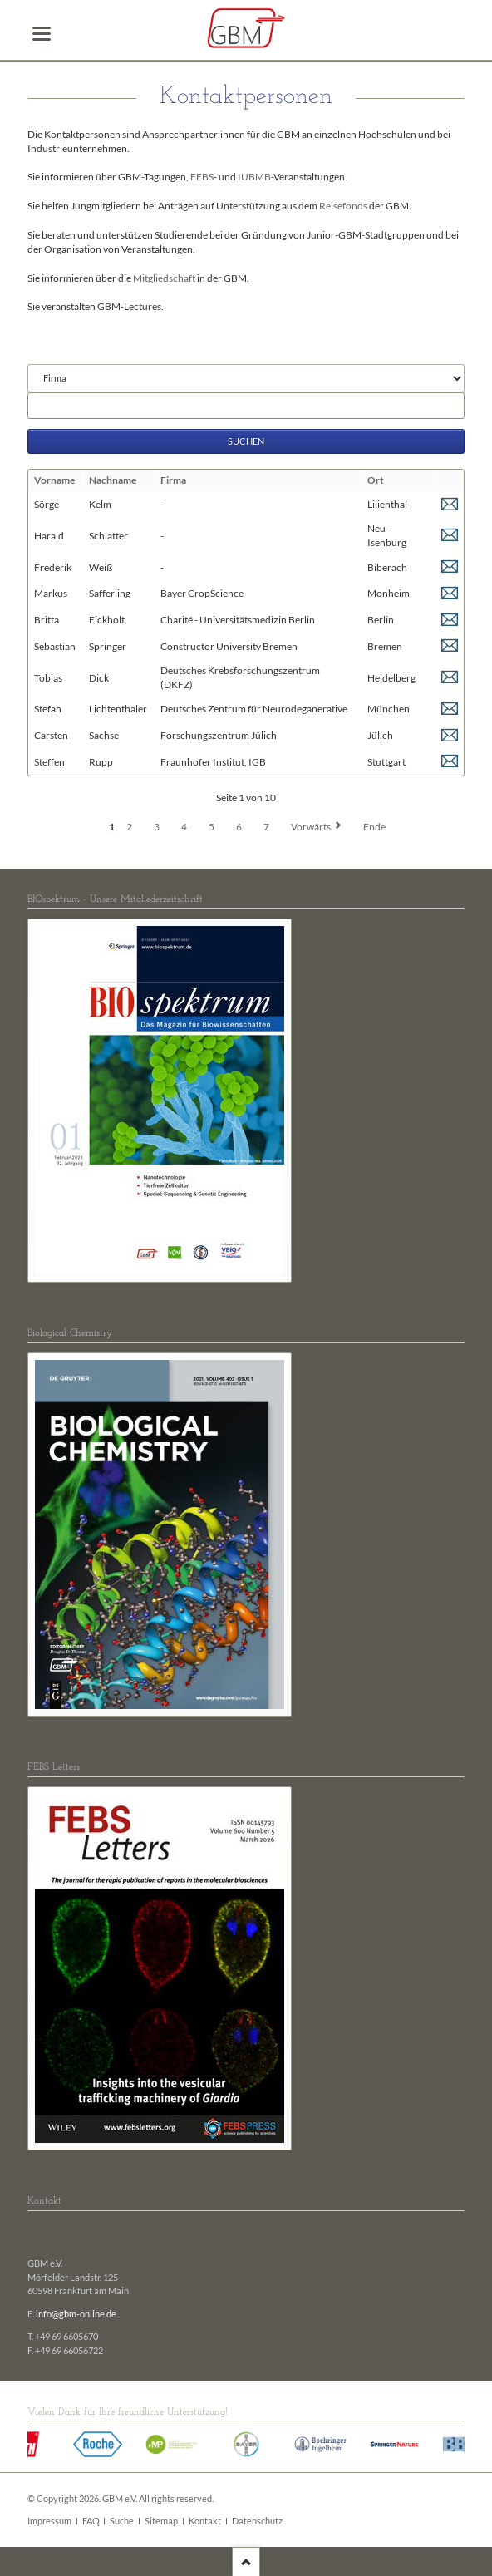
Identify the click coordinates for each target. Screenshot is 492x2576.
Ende (374, 826)
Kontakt (205, 2521)
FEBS (202, 176)
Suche (122, 2521)
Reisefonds (343, 205)
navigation (41, 33)
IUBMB (254, 176)
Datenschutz (257, 2521)
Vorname (54, 480)
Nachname (112, 480)
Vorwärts (311, 826)
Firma (173, 480)
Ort (375, 480)
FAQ (91, 2521)
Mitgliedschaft (164, 278)
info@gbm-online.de (76, 2314)
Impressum (49, 2521)
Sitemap (161, 2521)
